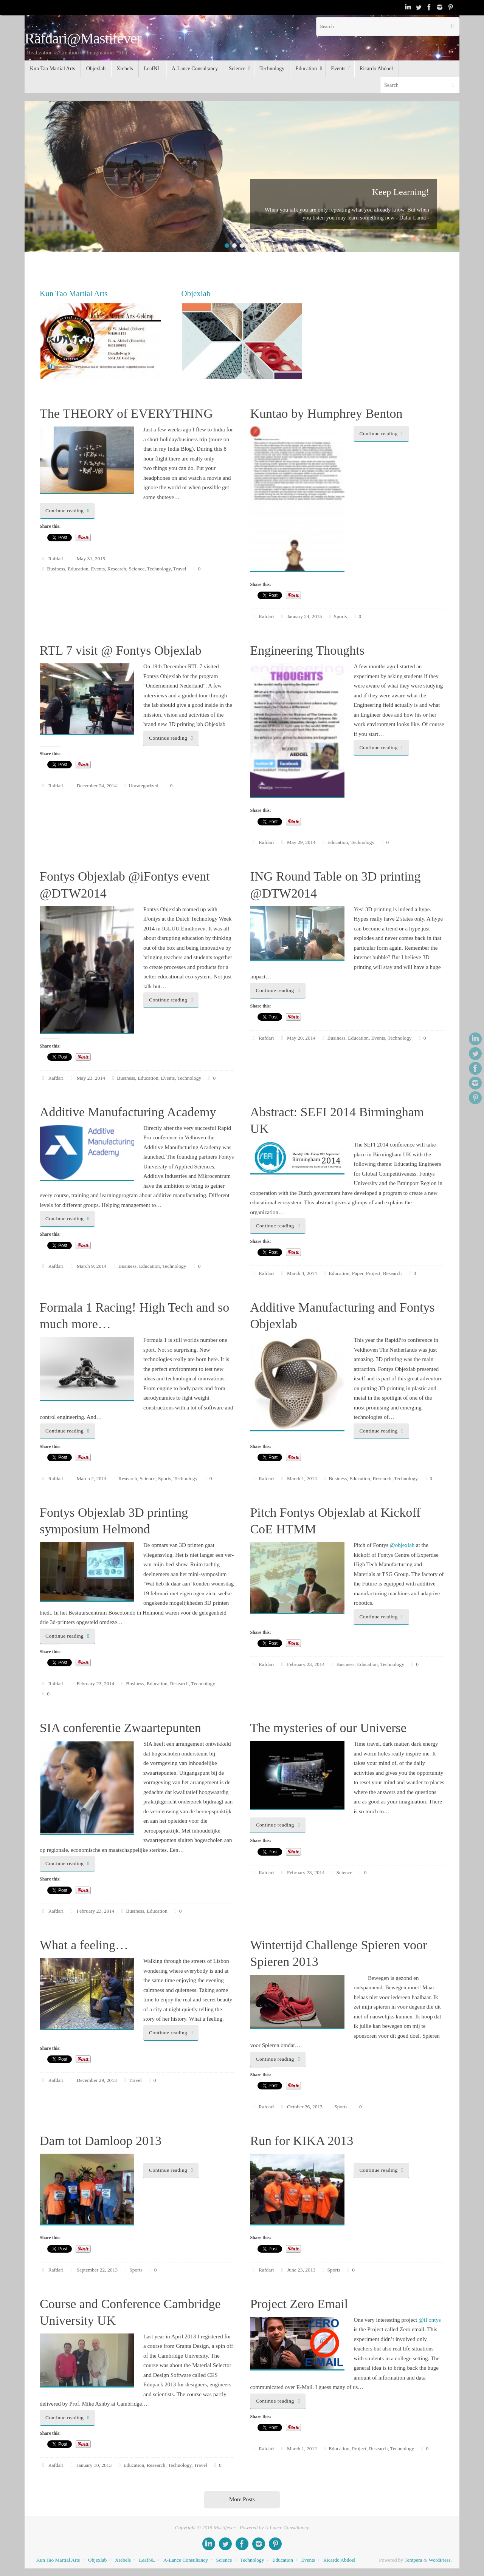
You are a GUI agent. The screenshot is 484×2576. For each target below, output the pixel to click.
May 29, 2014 (301, 842)
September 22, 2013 (97, 2270)
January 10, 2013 (94, 2465)
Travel (179, 569)
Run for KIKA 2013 (301, 2141)
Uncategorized (143, 785)
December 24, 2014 (97, 785)
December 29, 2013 (97, 2080)
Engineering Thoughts (307, 650)
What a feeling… (84, 1945)
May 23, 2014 (91, 1078)
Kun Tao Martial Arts (58, 2560)
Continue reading (68, 510)
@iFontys (430, 2320)
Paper (357, 1273)
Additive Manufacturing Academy (128, 1112)
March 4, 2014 (302, 1273)
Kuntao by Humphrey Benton (326, 413)
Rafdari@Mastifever (83, 38)
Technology (159, 569)
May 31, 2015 (91, 558)
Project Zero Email (299, 2304)
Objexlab (97, 2560)
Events (98, 569)
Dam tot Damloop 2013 (100, 2141)
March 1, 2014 (302, 1478)
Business (56, 569)
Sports (340, 616)
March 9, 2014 (92, 1266)
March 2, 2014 (92, 1478)
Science (136, 569)
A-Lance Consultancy (185, 2560)
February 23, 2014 (95, 1683)
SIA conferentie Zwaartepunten (120, 1728)
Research (116, 569)
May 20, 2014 (301, 1038)
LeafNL (147, 2560)
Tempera (413, 2560)
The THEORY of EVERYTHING (126, 413)
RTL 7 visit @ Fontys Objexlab (121, 650)
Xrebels (123, 2560)
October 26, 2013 (305, 2106)
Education (78, 569)
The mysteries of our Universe (328, 1728)
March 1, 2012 (302, 2448)
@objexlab (402, 1545)
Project (373, 1273)
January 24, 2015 (304, 616)
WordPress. (440, 2560)
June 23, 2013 (301, 2270)
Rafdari (56, 558)
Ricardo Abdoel (339, 2560)
